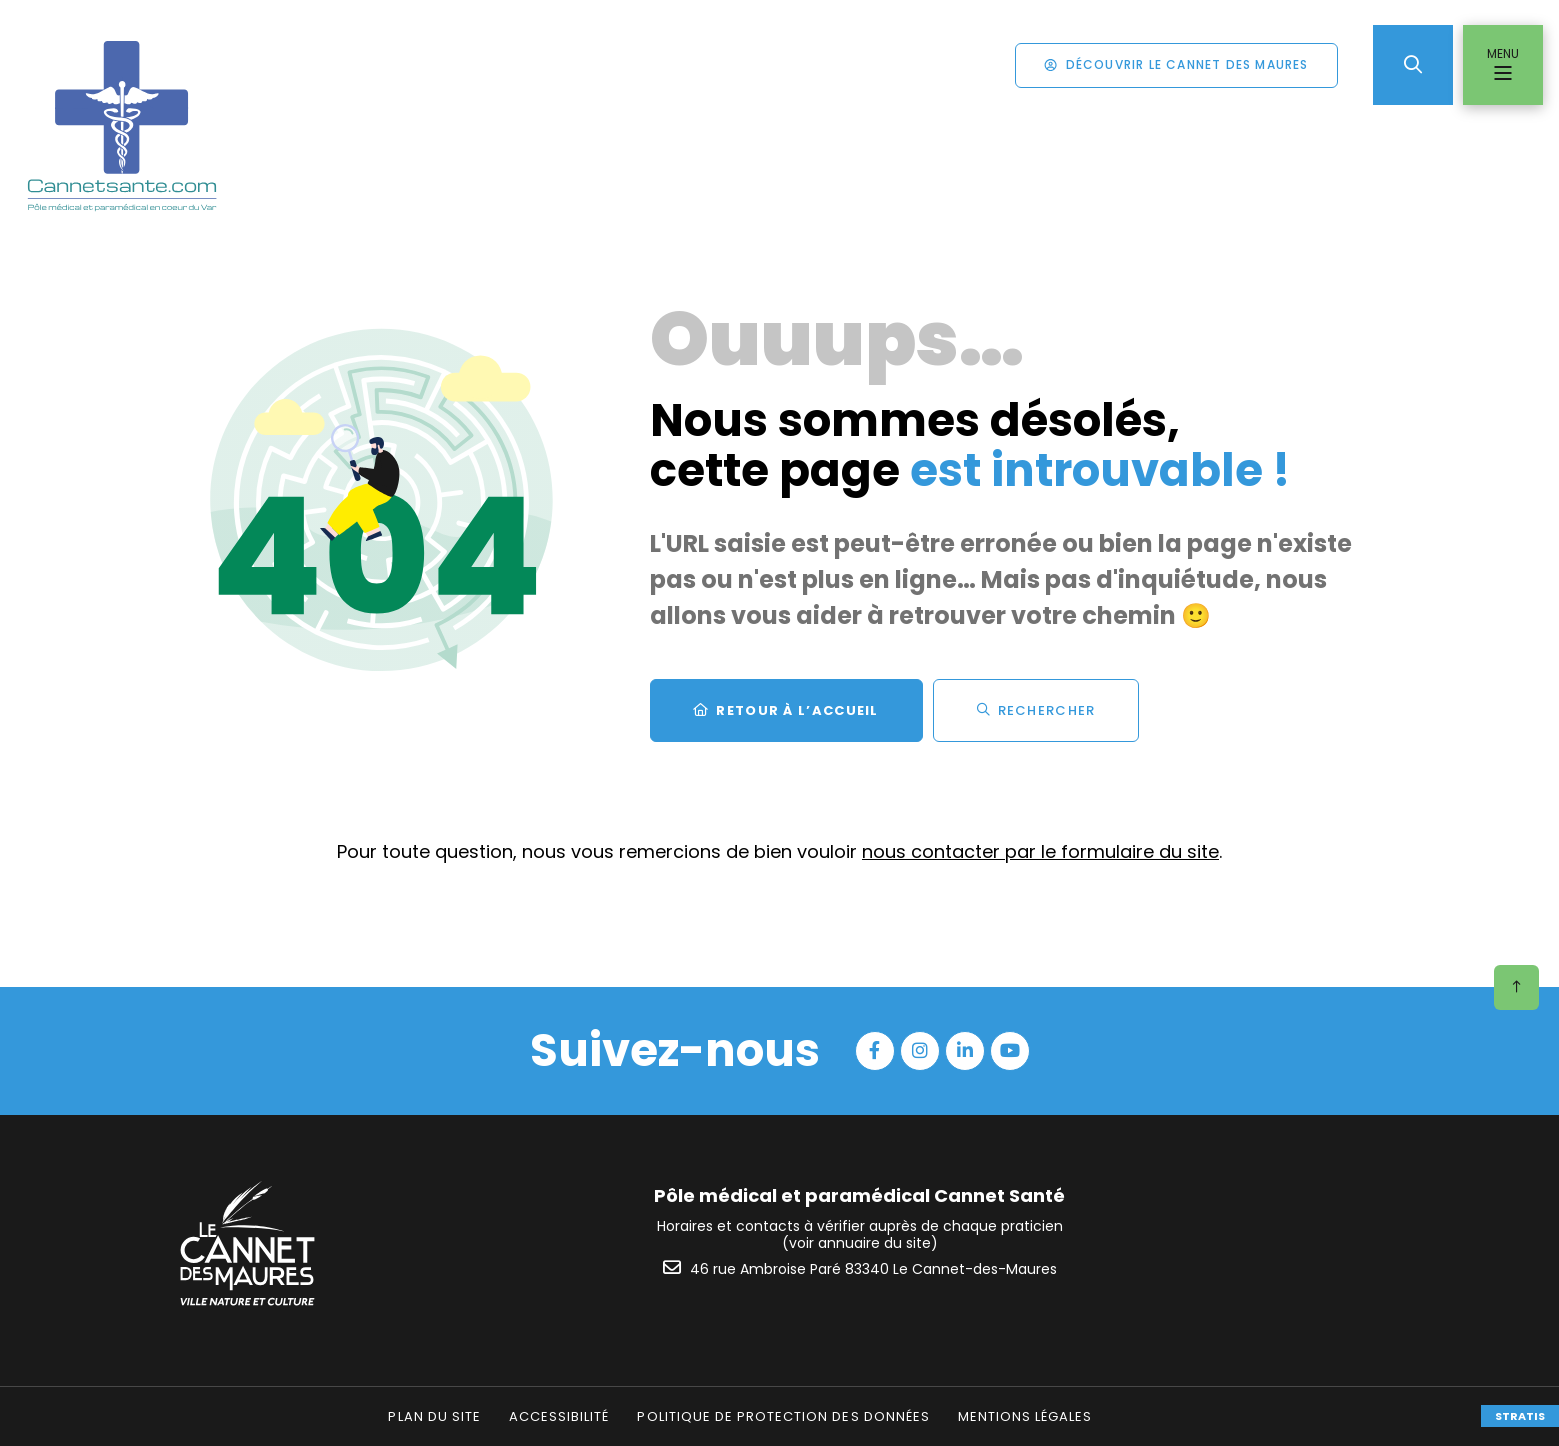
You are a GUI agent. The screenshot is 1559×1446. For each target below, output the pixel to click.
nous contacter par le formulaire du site (1040, 851)
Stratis (1520, 1416)
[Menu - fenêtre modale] (1503, 65)
